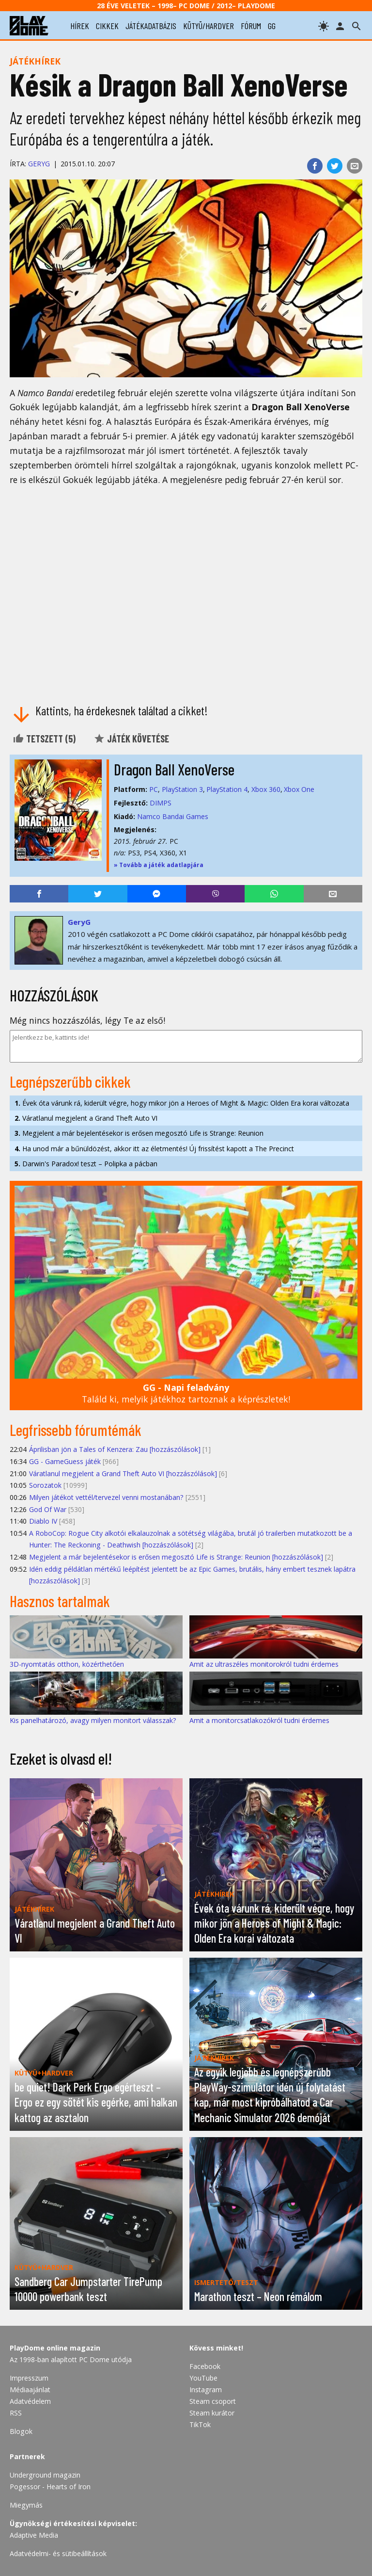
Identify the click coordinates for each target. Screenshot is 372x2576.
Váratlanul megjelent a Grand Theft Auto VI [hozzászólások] (123, 1473)
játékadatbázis (150, 25)
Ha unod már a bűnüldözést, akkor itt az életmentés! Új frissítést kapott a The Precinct (154, 1148)
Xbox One (299, 789)
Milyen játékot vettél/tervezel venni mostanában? (106, 1497)
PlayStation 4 (227, 789)
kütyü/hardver (208, 25)
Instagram (205, 2389)
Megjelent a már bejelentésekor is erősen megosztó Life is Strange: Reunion (139, 1133)
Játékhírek (35, 61)
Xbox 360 (265, 789)
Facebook (204, 2366)
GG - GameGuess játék (65, 1461)
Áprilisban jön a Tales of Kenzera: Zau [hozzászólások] (115, 1449)
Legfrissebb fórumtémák (75, 1429)
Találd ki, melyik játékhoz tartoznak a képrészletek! (186, 1393)
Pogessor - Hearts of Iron (50, 2486)
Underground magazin (45, 2474)
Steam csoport (212, 2401)
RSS (16, 2412)
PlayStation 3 (182, 789)
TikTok (200, 2424)
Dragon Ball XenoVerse (174, 769)
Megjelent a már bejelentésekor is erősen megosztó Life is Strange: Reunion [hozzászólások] (176, 1557)
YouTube (203, 2378)
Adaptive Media (34, 2535)
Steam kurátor (211, 2412)
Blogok (21, 2431)
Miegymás (26, 2505)
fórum (251, 25)
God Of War (47, 1509)
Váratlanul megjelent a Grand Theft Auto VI (86, 1118)
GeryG (39, 163)
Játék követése (131, 738)
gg (272, 25)
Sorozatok (45, 1485)
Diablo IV (43, 1521)
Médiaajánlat (30, 2389)
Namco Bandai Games (172, 816)
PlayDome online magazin (55, 2347)
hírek (79, 25)
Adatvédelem (30, 2401)
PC (153, 789)
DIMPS (160, 802)
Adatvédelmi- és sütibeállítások (58, 2553)
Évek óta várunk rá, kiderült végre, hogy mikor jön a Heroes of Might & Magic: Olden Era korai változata (182, 1103)
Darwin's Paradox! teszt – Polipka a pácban (86, 1163)
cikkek (107, 25)
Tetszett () (44, 738)
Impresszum (29, 2378)
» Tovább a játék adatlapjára (158, 865)
